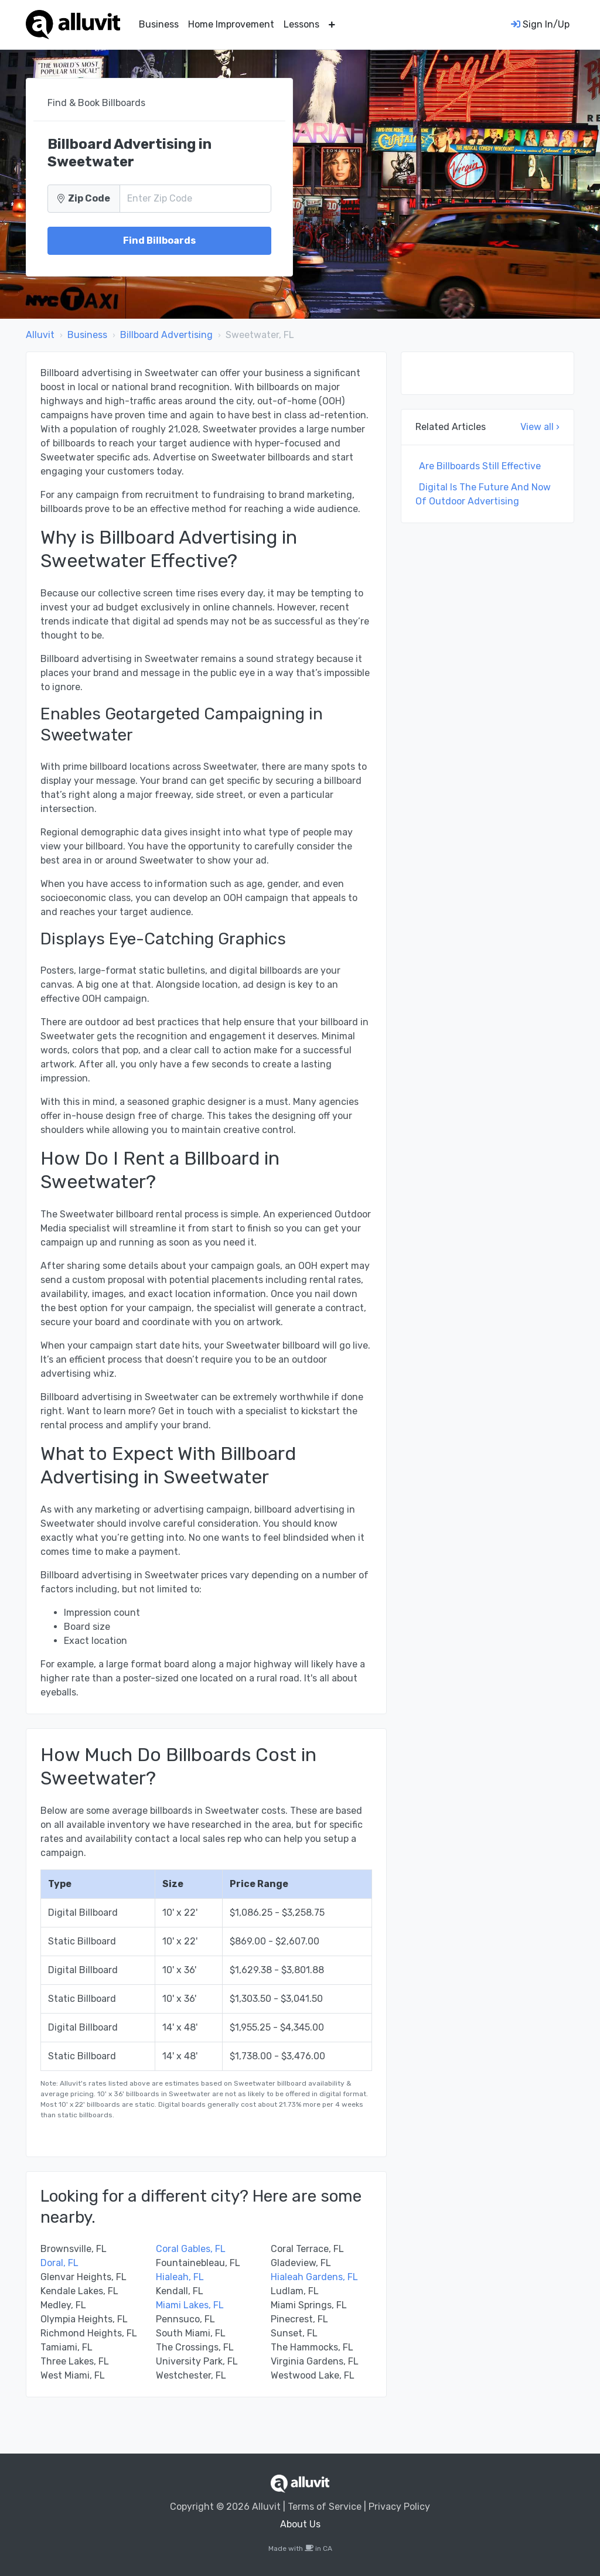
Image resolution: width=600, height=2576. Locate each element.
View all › (540, 426)
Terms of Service (325, 2506)
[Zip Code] (195, 199)
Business (159, 24)
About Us (300, 2524)
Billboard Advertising (166, 334)
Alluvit (40, 334)
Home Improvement (231, 24)
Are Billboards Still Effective (480, 466)
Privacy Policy (399, 2506)
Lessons (301, 24)
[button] (332, 24)
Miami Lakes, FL (190, 2305)
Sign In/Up (540, 24)
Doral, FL (59, 2262)
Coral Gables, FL (191, 2248)
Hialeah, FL (180, 2276)
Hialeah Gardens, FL (314, 2276)
